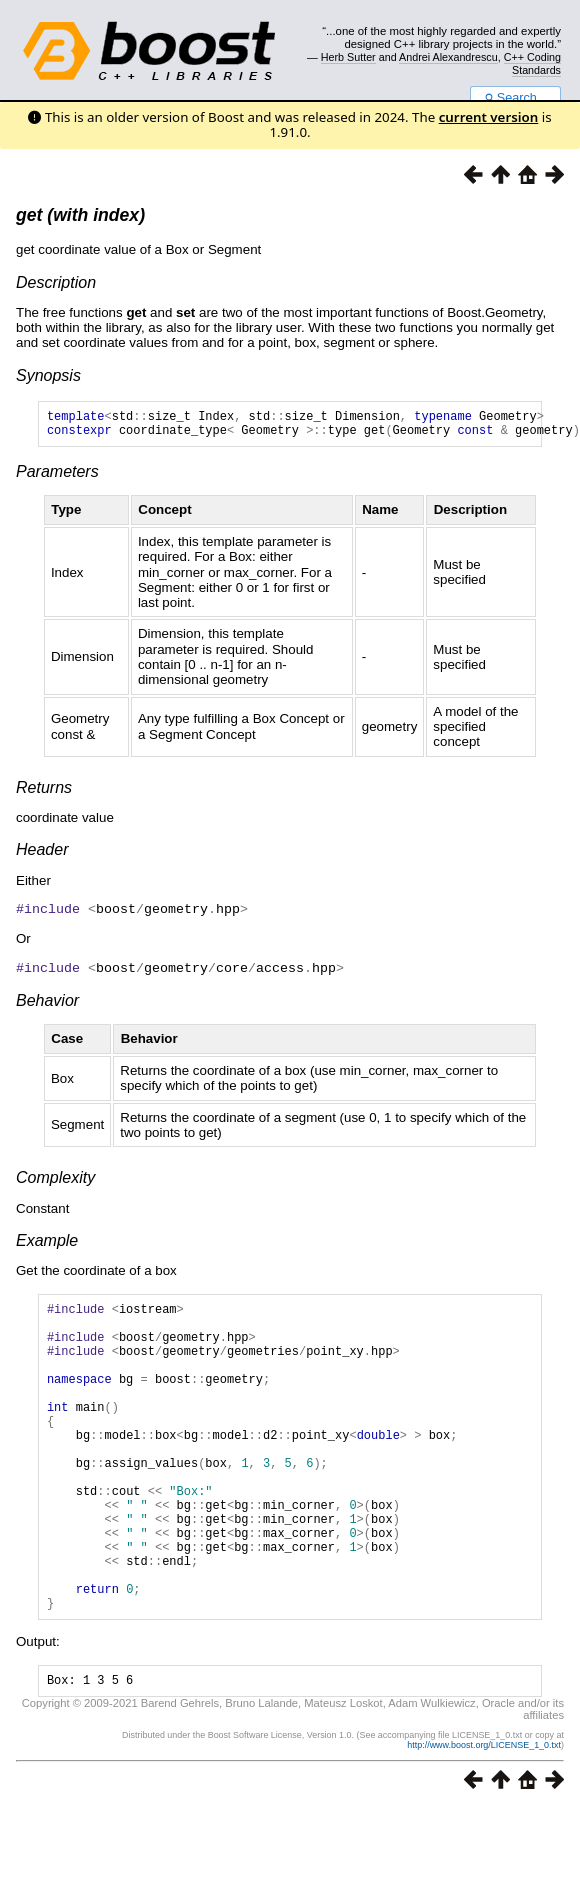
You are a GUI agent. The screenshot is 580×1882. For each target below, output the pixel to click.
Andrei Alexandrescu (448, 57)
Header (42, 855)
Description (56, 282)
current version (489, 117)
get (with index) (80, 215)
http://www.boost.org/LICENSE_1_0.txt (484, 1818)
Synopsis (48, 375)
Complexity (55, 1181)
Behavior (47, 1004)
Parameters (57, 477)
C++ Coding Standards (532, 63)
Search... (515, 98)
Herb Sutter (348, 57)
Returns (44, 793)
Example (47, 1244)
